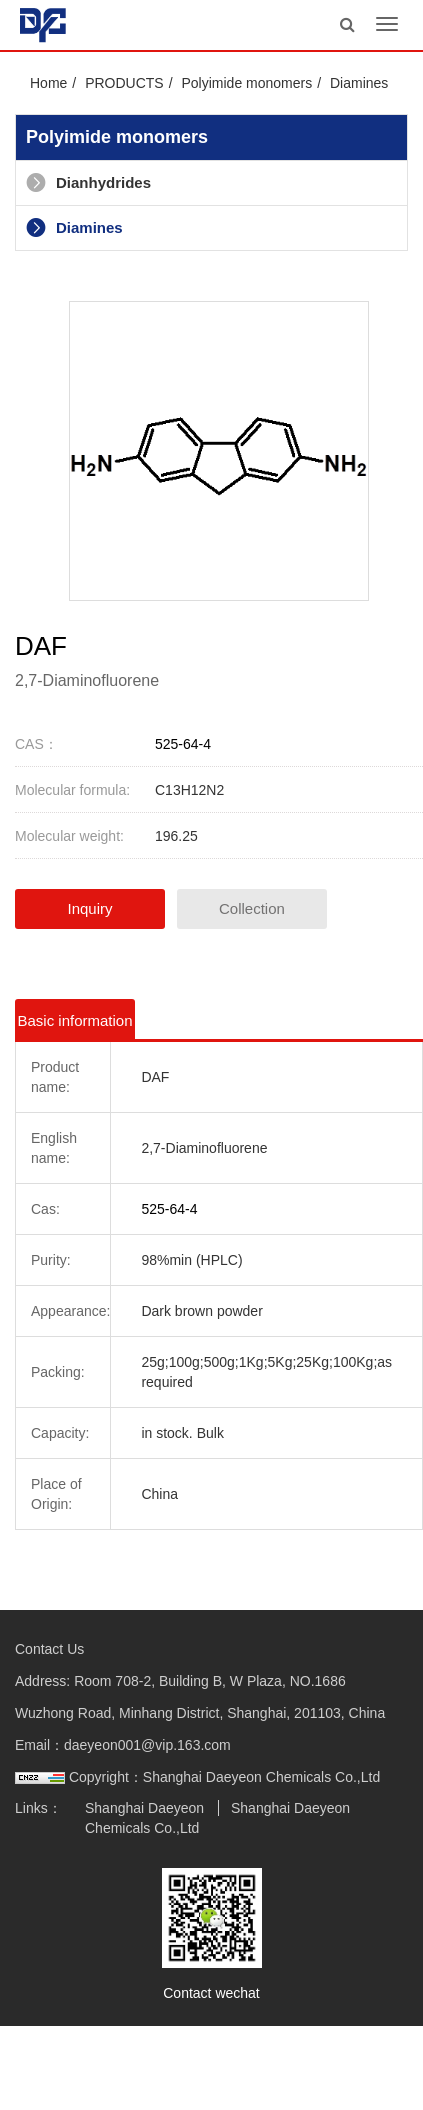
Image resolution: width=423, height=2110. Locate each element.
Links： (38, 1808)
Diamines (359, 83)
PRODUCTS (124, 83)
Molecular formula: (72, 790)
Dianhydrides (88, 182)
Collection (252, 908)
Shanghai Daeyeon (144, 1808)
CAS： (36, 744)
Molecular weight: (69, 836)
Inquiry (89, 908)
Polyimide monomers (246, 83)
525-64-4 (183, 744)
